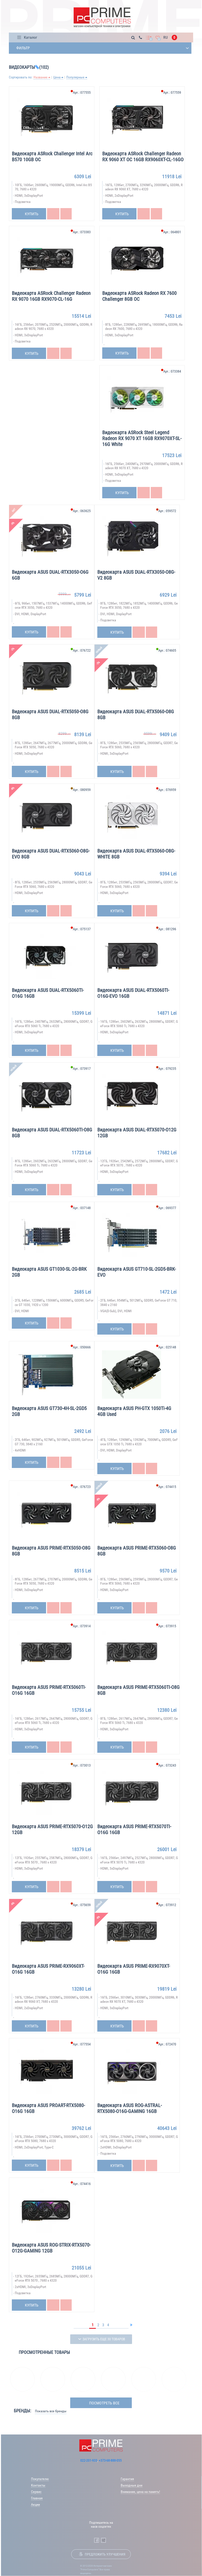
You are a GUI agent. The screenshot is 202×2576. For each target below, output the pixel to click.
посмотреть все (104, 2403)
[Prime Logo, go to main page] (102, 17)
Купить (31, 214)
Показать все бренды (51, 2411)
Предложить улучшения (105, 2554)
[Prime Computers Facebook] (96, 2540)
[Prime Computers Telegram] (103, 2540)
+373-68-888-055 (110, 2460)
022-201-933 (88, 2460)
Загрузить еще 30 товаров (104, 2339)
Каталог (30, 37)
